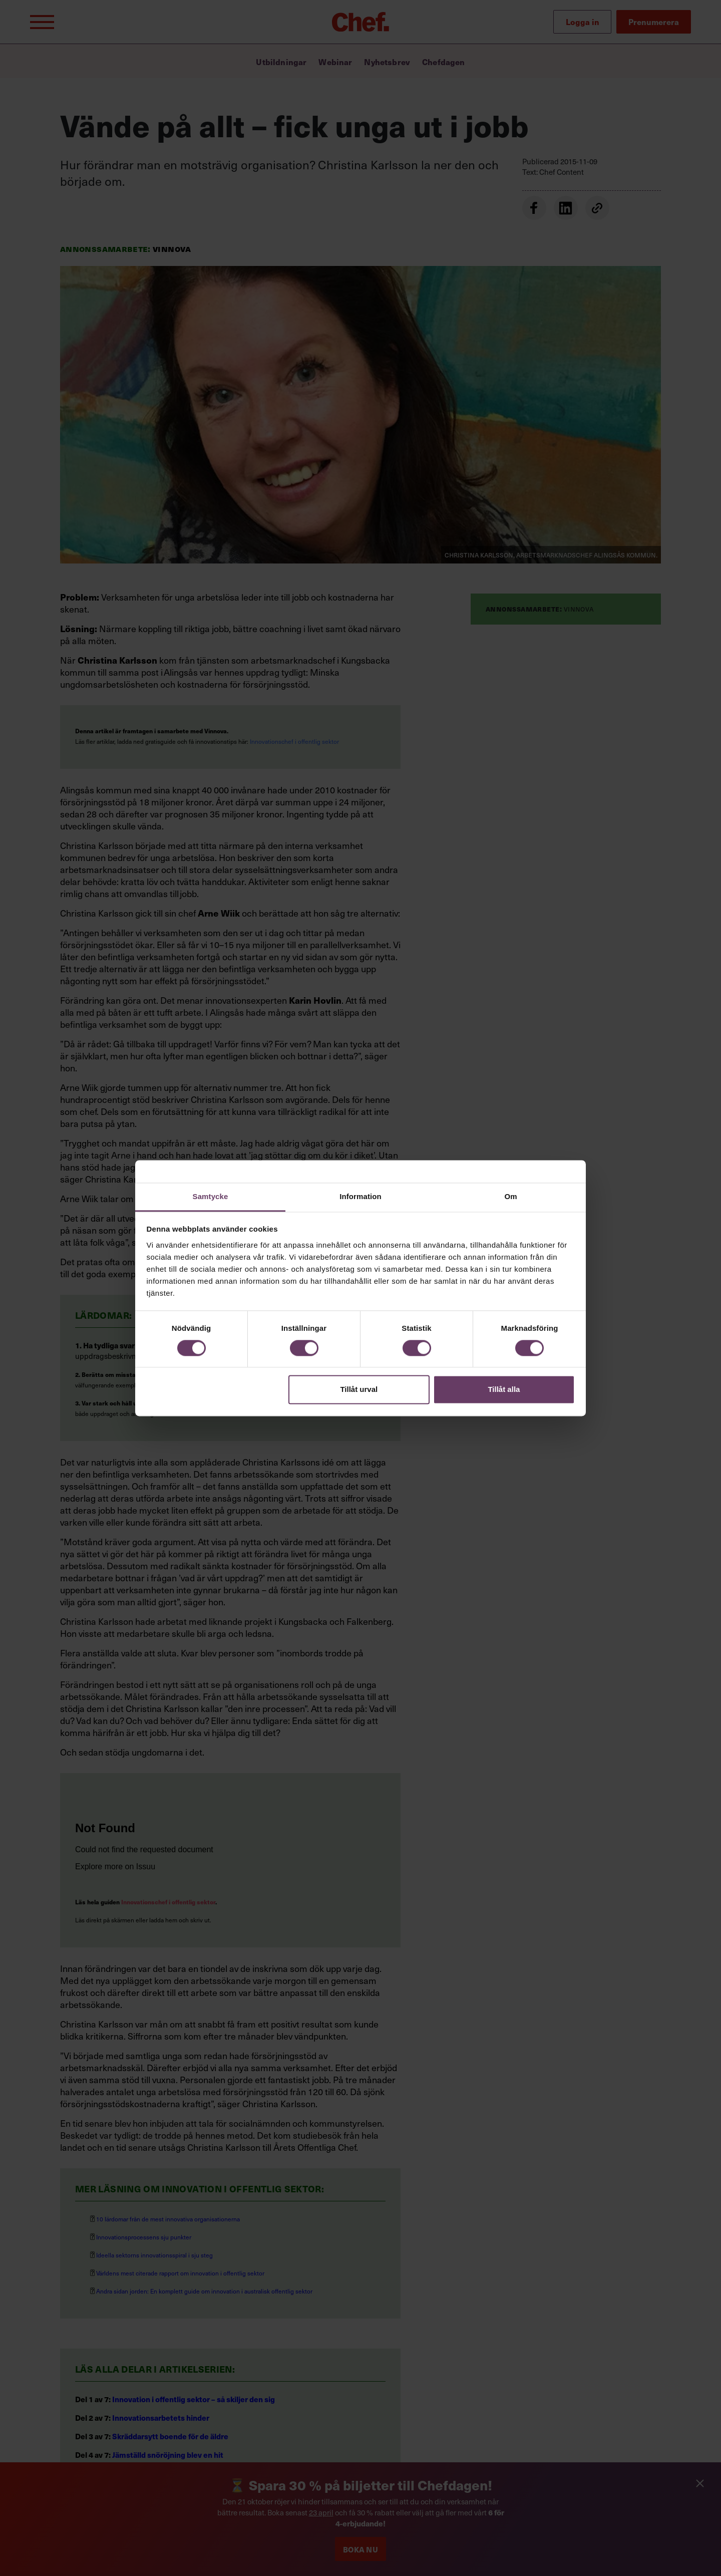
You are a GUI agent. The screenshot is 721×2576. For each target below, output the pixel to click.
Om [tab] (510, 1196)
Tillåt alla (504, 1389)
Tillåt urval (359, 1389)
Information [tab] (360, 1196)
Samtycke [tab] (210, 1196)
